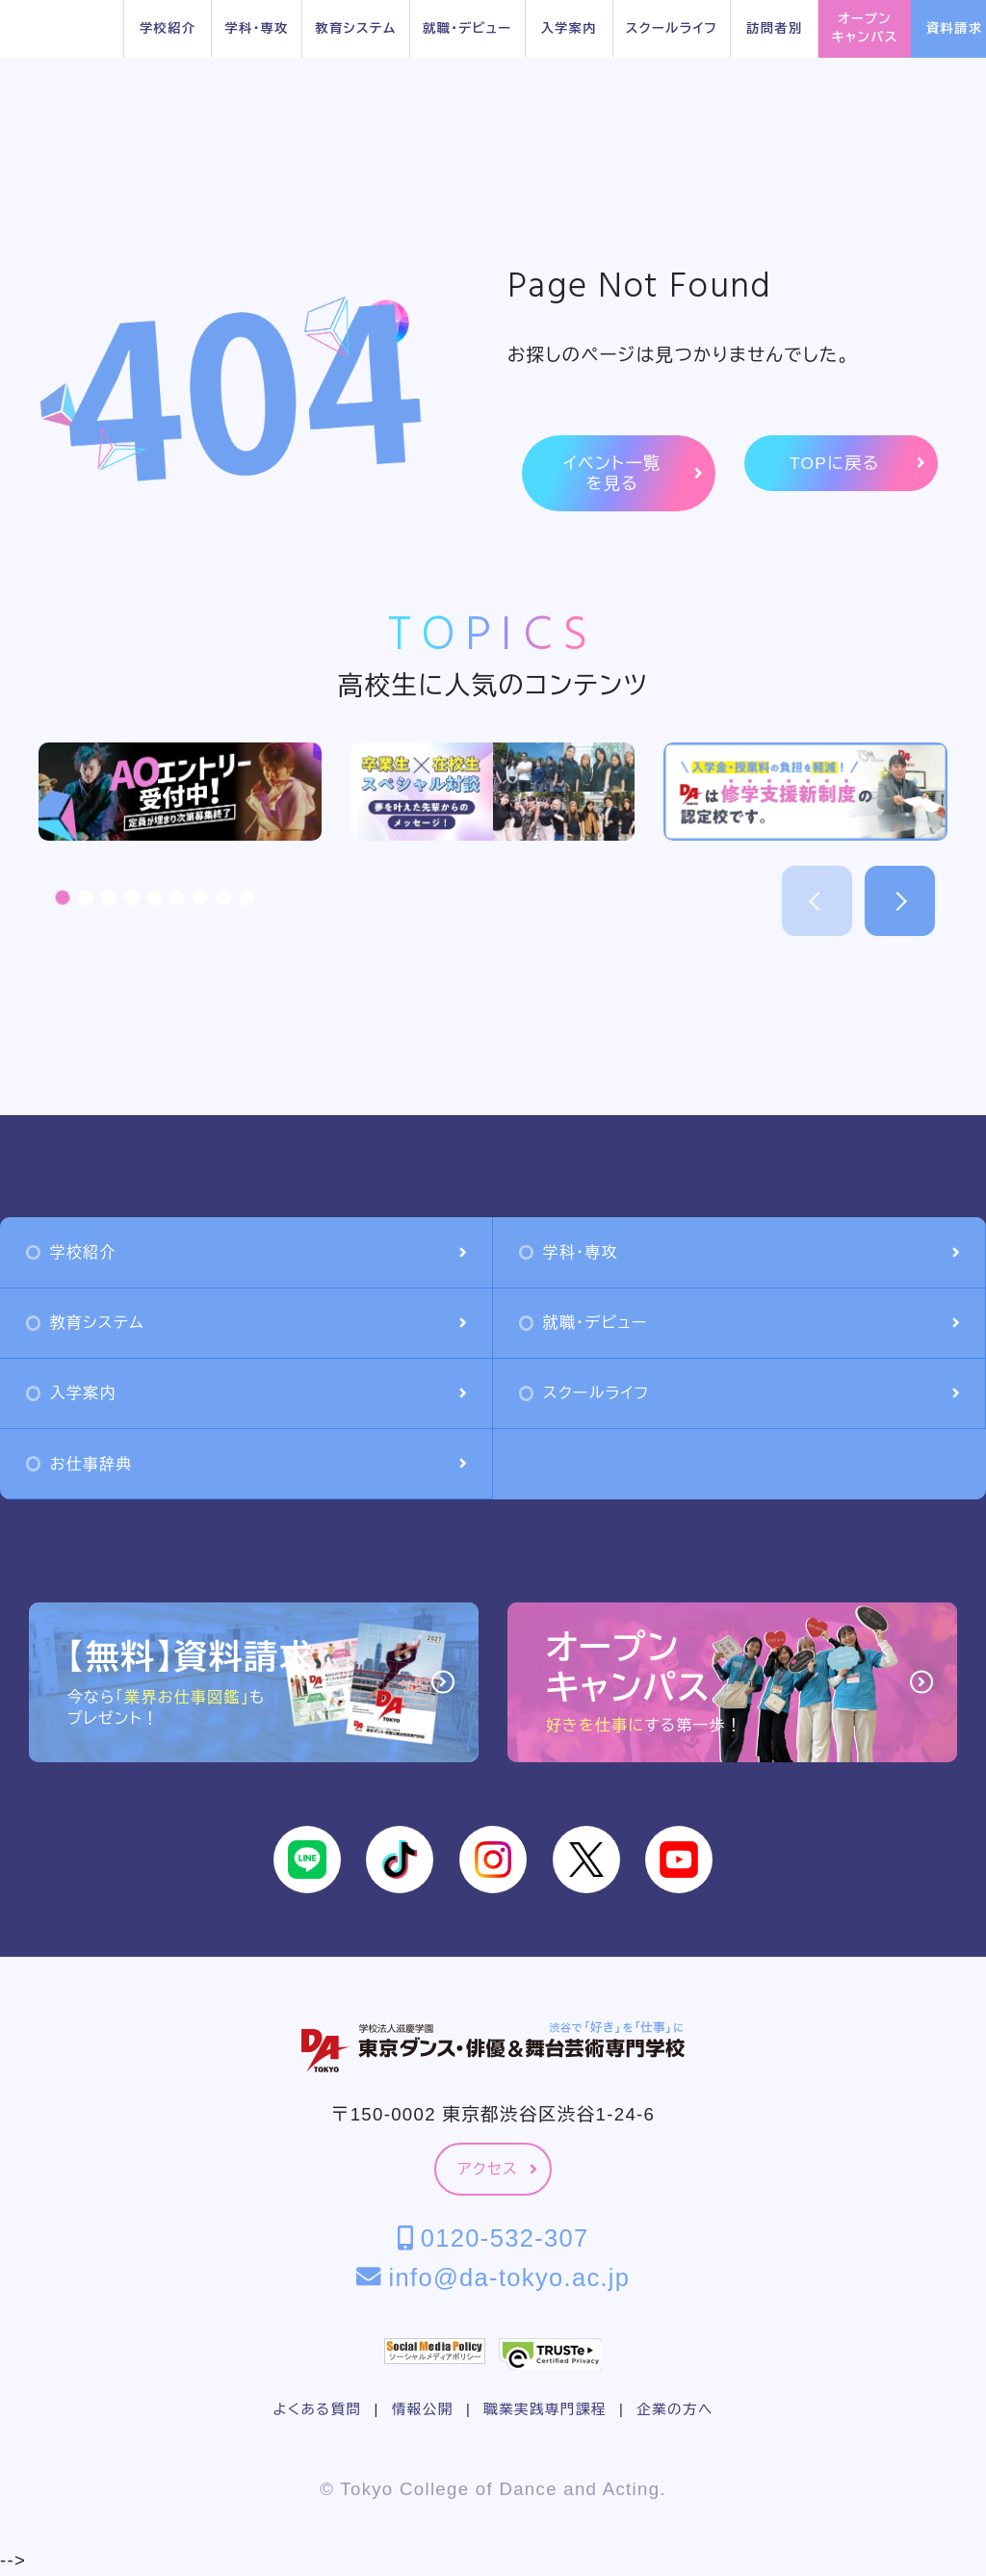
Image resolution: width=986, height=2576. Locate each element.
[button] (62, 897)
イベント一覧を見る (633, 473)
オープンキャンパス (865, 28)
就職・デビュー (467, 28)
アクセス (497, 2169)
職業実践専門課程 (544, 2409)
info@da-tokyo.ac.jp (493, 2277)
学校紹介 (167, 28)
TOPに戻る (857, 464)
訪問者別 (774, 28)
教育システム (355, 28)
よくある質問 (316, 2409)
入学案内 (568, 28)
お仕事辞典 (246, 1464)
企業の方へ (674, 2409)
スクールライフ (671, 28)
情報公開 (423, 2409)
